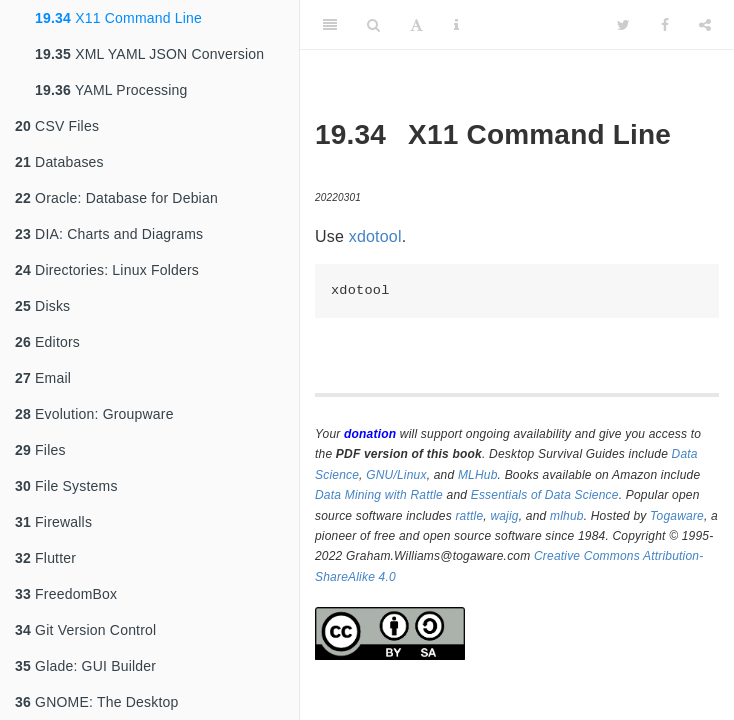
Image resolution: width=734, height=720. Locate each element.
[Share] (705, 25)
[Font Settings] (416, 25)
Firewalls (53, 522)
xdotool (375, 236)
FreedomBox (66, 594)
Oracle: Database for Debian (116, 198)
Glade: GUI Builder (85, 666)
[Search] (373, 25)
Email (43, 378)
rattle (469, 516)
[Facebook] (665, 25)
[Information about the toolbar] (456, 25)
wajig (504, 516)
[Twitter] (623, 25)
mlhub (567, 516)
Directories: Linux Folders (107, 270)
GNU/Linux (396, 475)
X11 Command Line (118, 18)
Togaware (677, 516)
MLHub (478, 475)
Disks (42, 306)
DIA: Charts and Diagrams (109, 234)
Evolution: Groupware (94, 414)
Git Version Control (85, 630)
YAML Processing (111, 90)
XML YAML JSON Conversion (149, 54)
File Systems (66, 486)
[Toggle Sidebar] (330, 25)
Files (40, 450)
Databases (59, 162)
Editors (47, 342)
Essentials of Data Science (545, 495)
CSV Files (57, 126)
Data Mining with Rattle (379, 495)
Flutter (45, 558)
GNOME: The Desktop (96, 702)
